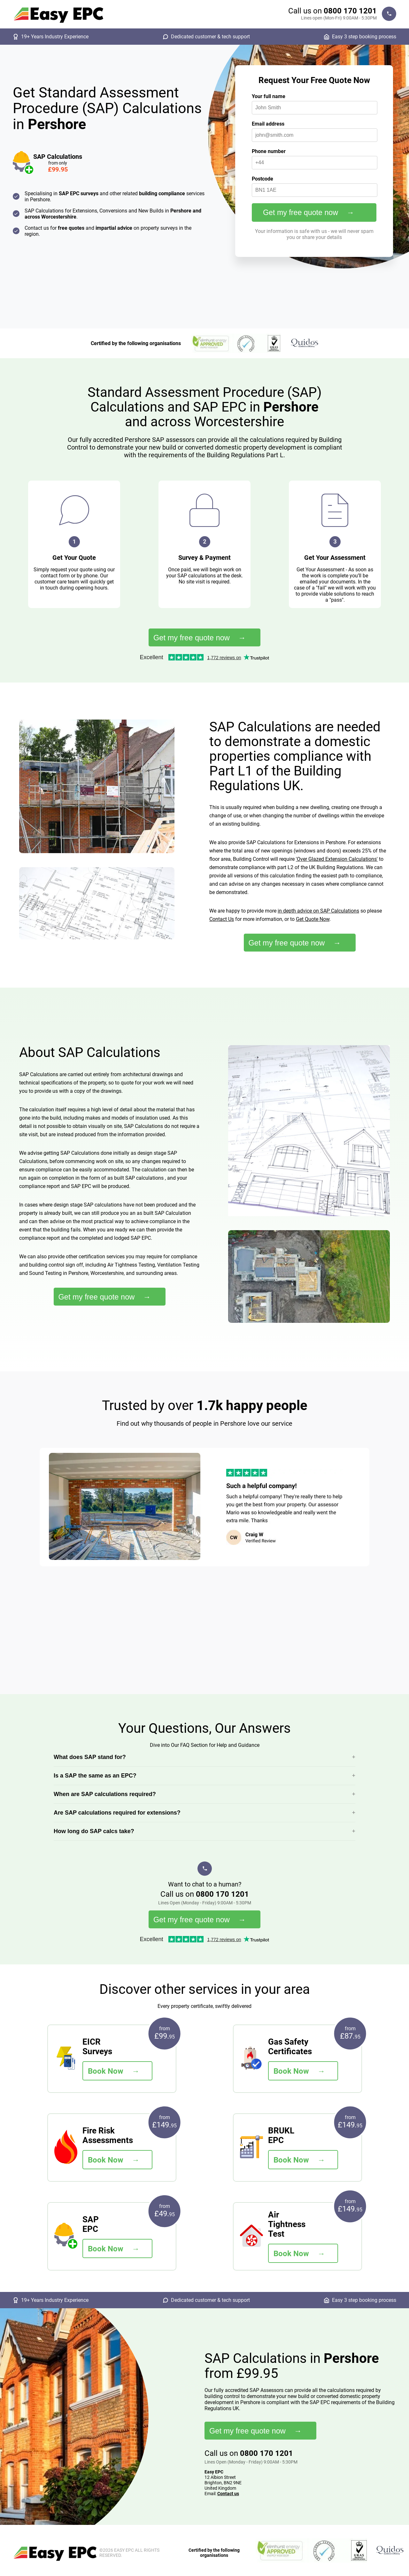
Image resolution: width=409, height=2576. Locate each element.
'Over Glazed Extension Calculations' (337, 859)
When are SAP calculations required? (105, 1794)
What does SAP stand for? (90, 1757)
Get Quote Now (312, 919)
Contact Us (221, 919)
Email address (268, 124)
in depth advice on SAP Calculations (318, 911)
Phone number (269, 151)
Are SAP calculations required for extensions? (117, 1812)
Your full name (268, 96)
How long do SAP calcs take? (94, 1831)
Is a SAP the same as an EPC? (95, 1775)
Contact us (228, 2493)
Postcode (262, 179)
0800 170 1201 (350, 10)
